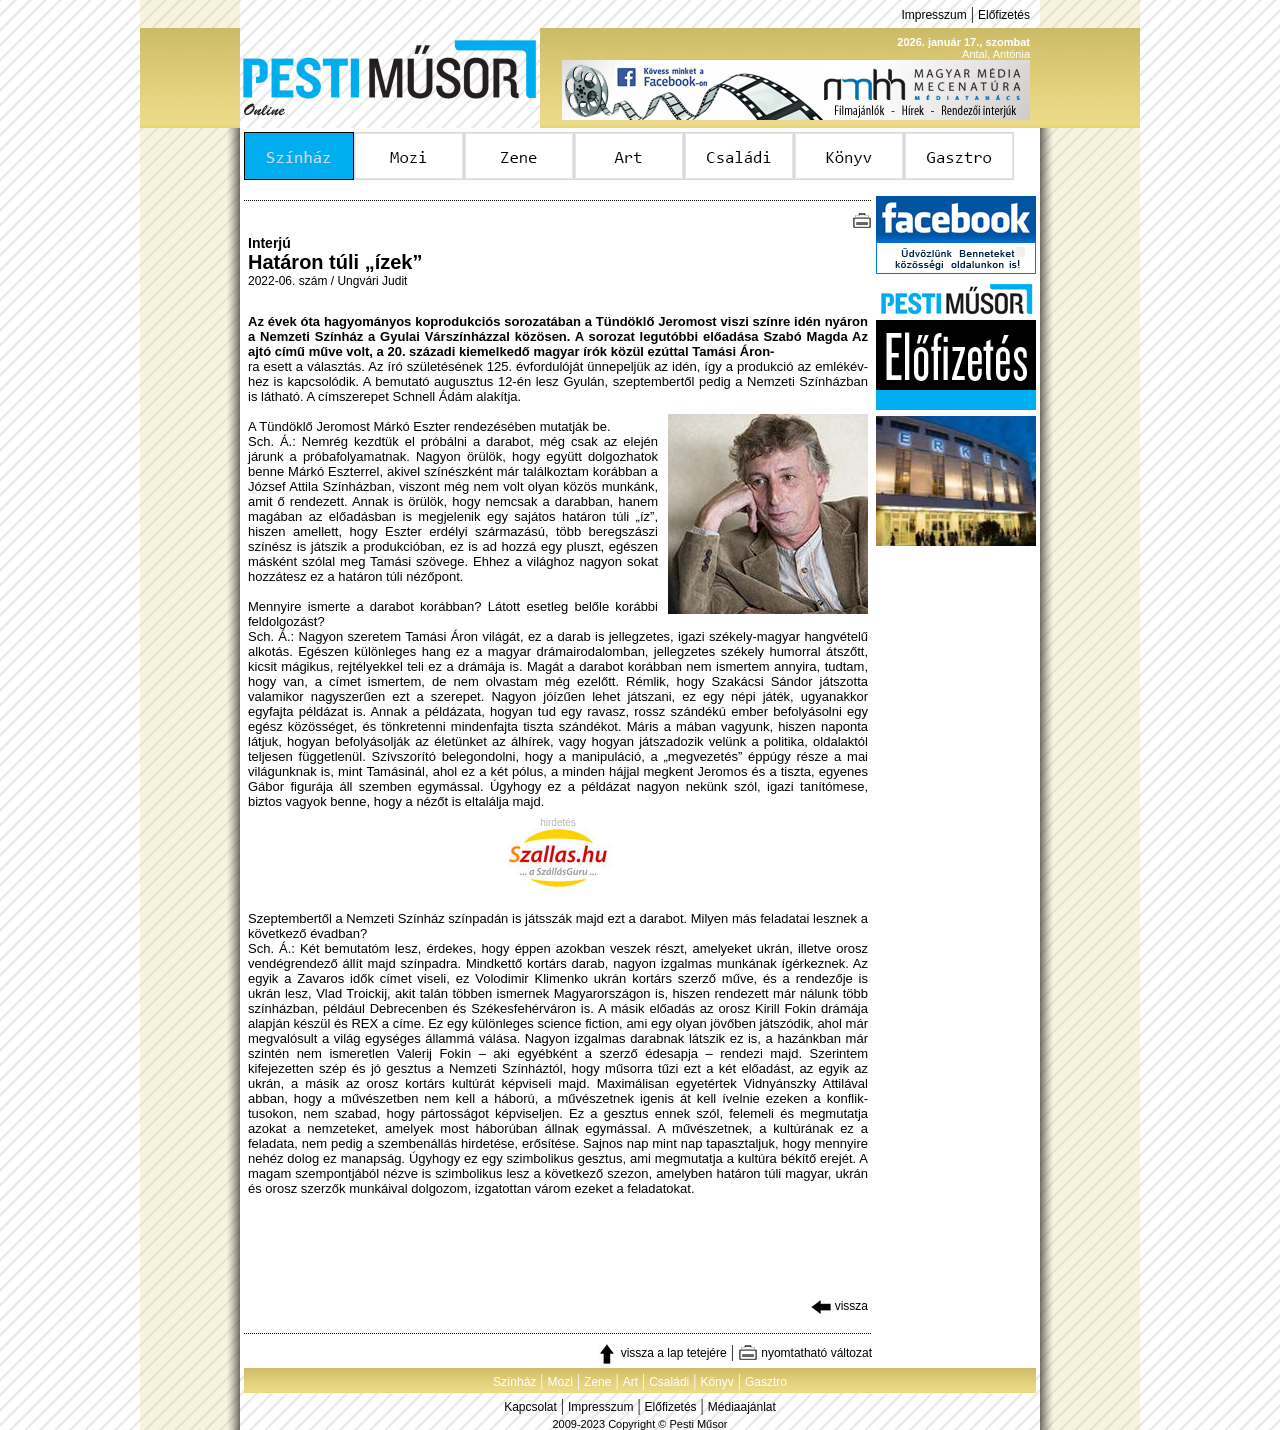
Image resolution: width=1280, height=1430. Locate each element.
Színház (514, 1382)
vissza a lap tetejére (661, 1353)
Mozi (560, 1382)
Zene (597, 1382)
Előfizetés (1004, 15)
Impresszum (933, 15)
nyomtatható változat (805, 1353)
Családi (669, 1382)
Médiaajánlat (742, 1407)
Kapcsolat (530, 1407)
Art (630, 1382)
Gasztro (766, 1382)
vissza (839, 1306)
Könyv (716, 1382)
